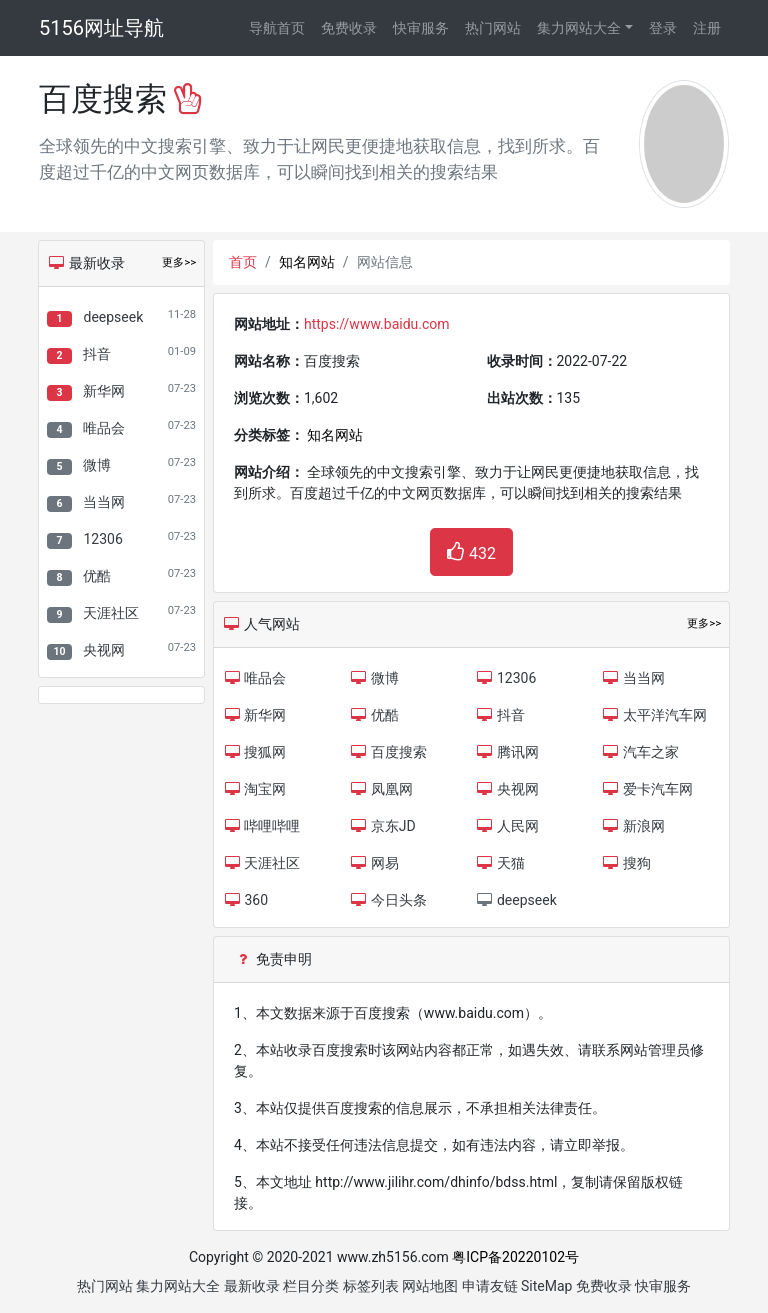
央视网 (104, 650)
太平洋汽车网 (654, 715)
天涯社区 (111, 613)
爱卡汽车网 (647, 789)
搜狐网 (254, 752)
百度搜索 (387, 752)
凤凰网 (380, 789)
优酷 (97, 576)
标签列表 (371, 1286)
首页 (243, 262)
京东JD (382, 826)
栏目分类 (311, 1286)
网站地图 (430, 1286)
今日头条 (387, 900)
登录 (663, 28)
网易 (373, 863)
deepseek (113, 317)
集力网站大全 (579, 28)
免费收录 (349, 28)
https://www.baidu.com (377, 324)
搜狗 (626, 863)
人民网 (507, 826)
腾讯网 (507, 752)
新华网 (104, 391)
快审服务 (421, 28)
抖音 (97, 354)
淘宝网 (254, 789)
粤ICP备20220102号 (515, 1257)
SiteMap (546, 1286)
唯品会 (104, 428)
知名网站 (307, 262)
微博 (97, 465)
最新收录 (252, 1286)
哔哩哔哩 (261, 826)
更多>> (179, 262)
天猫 (500, 863)
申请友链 (490, 1286)
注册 (707, 28)
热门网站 (493, 28)
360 (245, 900)
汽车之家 (640, 752)
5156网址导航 (101, 28)
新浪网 (633, 826)
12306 (102, 539)
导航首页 (277, 28)
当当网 (104, 502)
